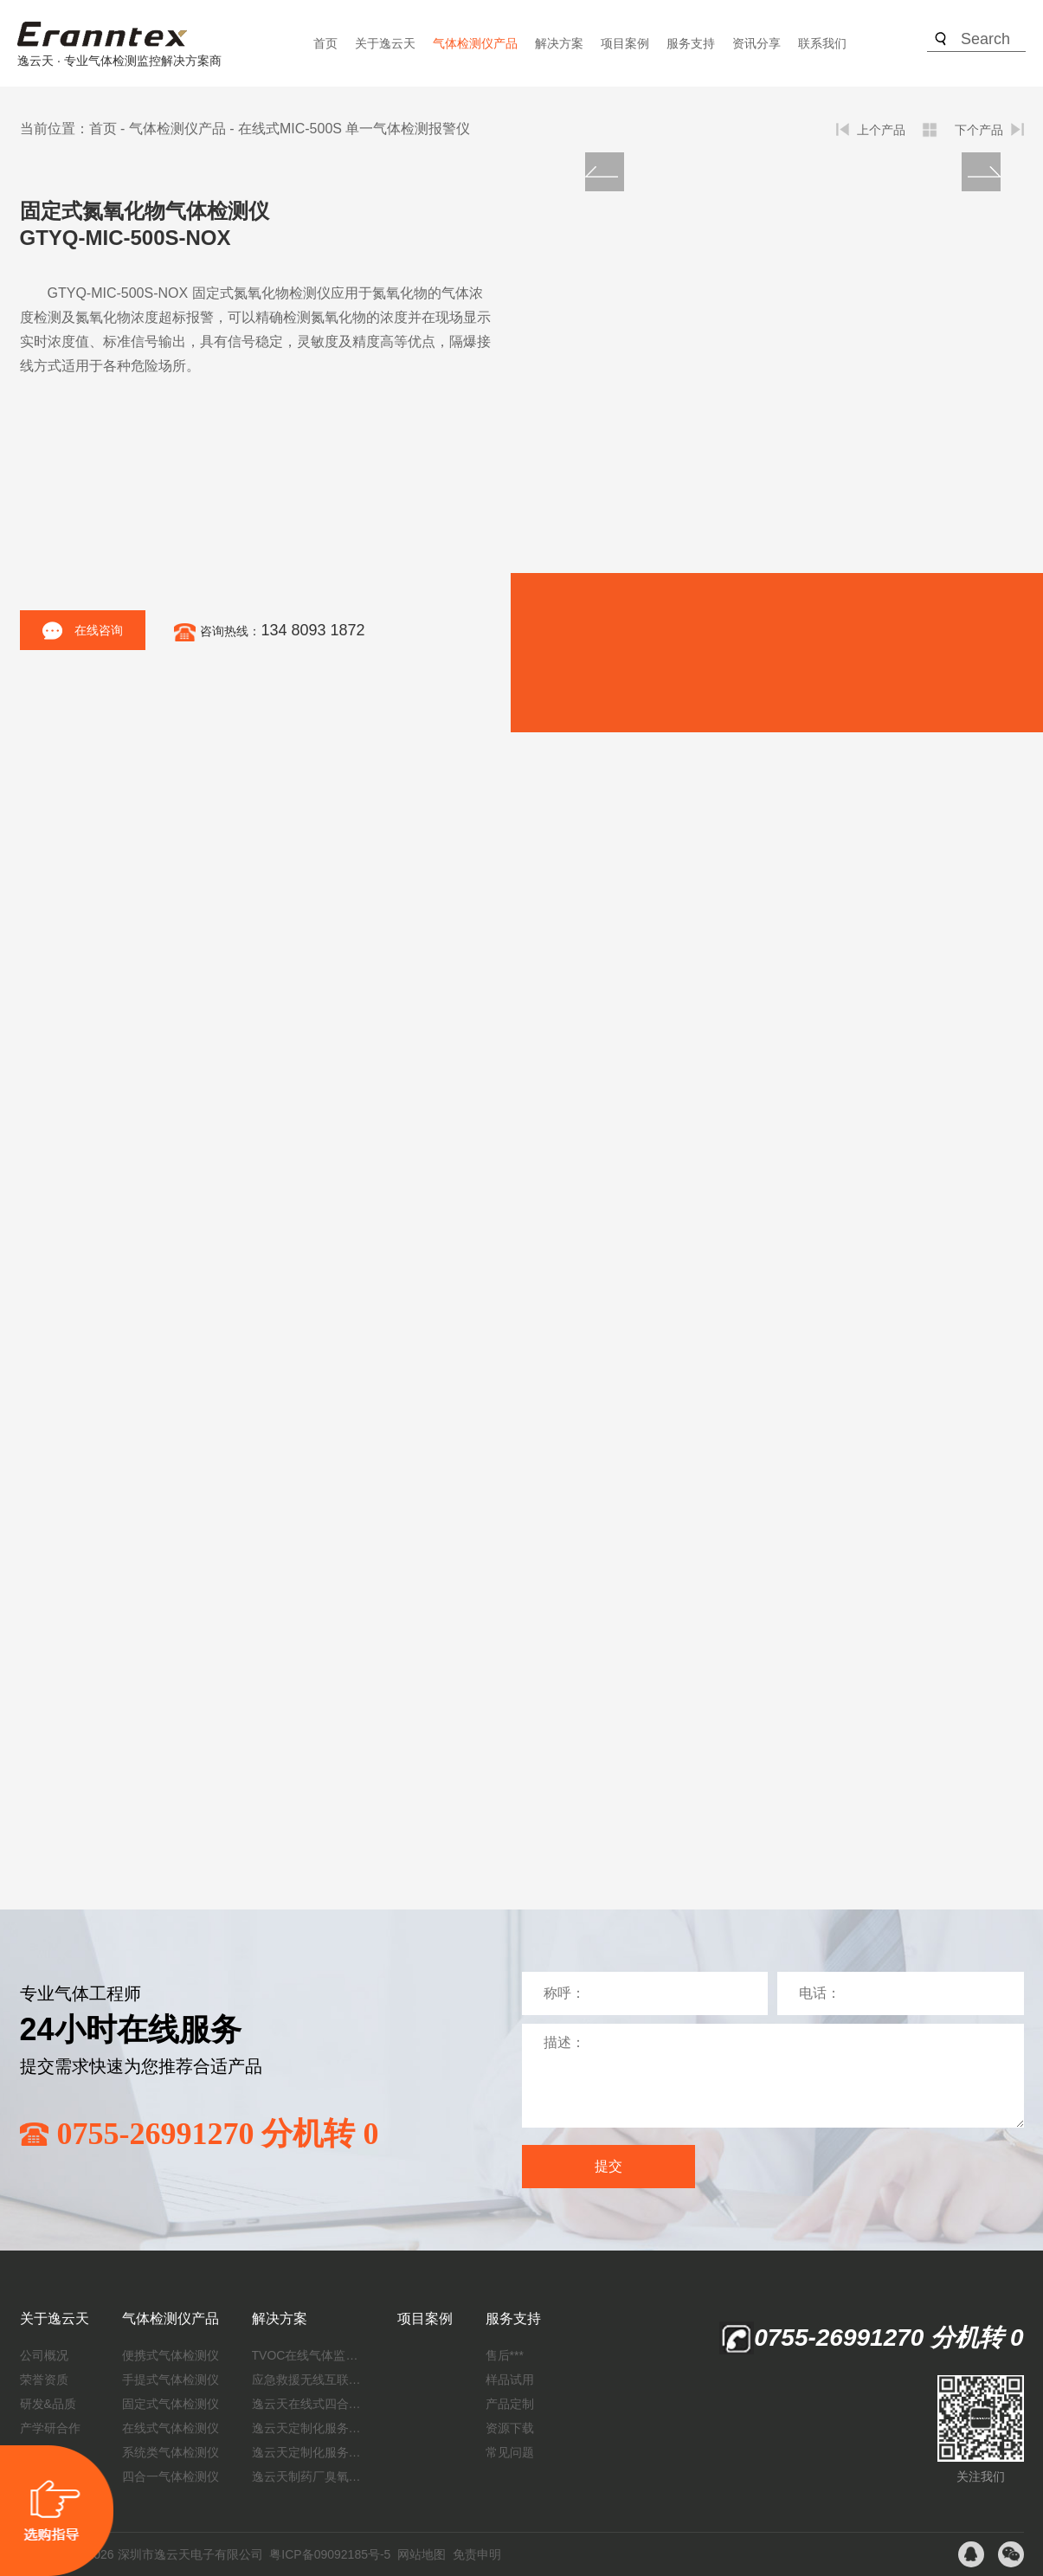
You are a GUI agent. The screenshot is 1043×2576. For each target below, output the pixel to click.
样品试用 (510, 2379)
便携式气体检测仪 (170, 2355)
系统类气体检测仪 (170, 2452)
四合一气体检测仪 (170, 2476)
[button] (981, 171)
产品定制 (510, 2404)
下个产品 (979, 130)
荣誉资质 (44, 2379)
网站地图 (421, 2554)
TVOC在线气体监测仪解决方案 (308, 2355)
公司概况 (44, 2355)
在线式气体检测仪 (170, 2428)
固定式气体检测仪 (170, 2404)
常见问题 (510, 2452)
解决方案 (559, 43)
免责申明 (477, 2554)
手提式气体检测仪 (170, 2379)
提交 (608, 2166)
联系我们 (822, 43)
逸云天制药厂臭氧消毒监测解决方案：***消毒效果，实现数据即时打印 (308, 2476)
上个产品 (881, 130)
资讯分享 (756, 43)
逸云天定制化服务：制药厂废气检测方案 (308, 2452)
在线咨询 (82, 630)
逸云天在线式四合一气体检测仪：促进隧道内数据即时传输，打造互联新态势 (308, 2404)
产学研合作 (50, 2428)
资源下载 (510, 2428)
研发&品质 (48, 2404)
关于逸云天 (385, 43)
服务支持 (690, 43)
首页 (325, 43)
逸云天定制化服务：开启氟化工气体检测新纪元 (308, 2428)
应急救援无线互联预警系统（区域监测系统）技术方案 (308, 2379)
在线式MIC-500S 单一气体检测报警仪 (354, 128)
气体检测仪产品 (475, 43)
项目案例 (625, 43)
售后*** (505, 2355)
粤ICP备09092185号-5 (329, 2554)
